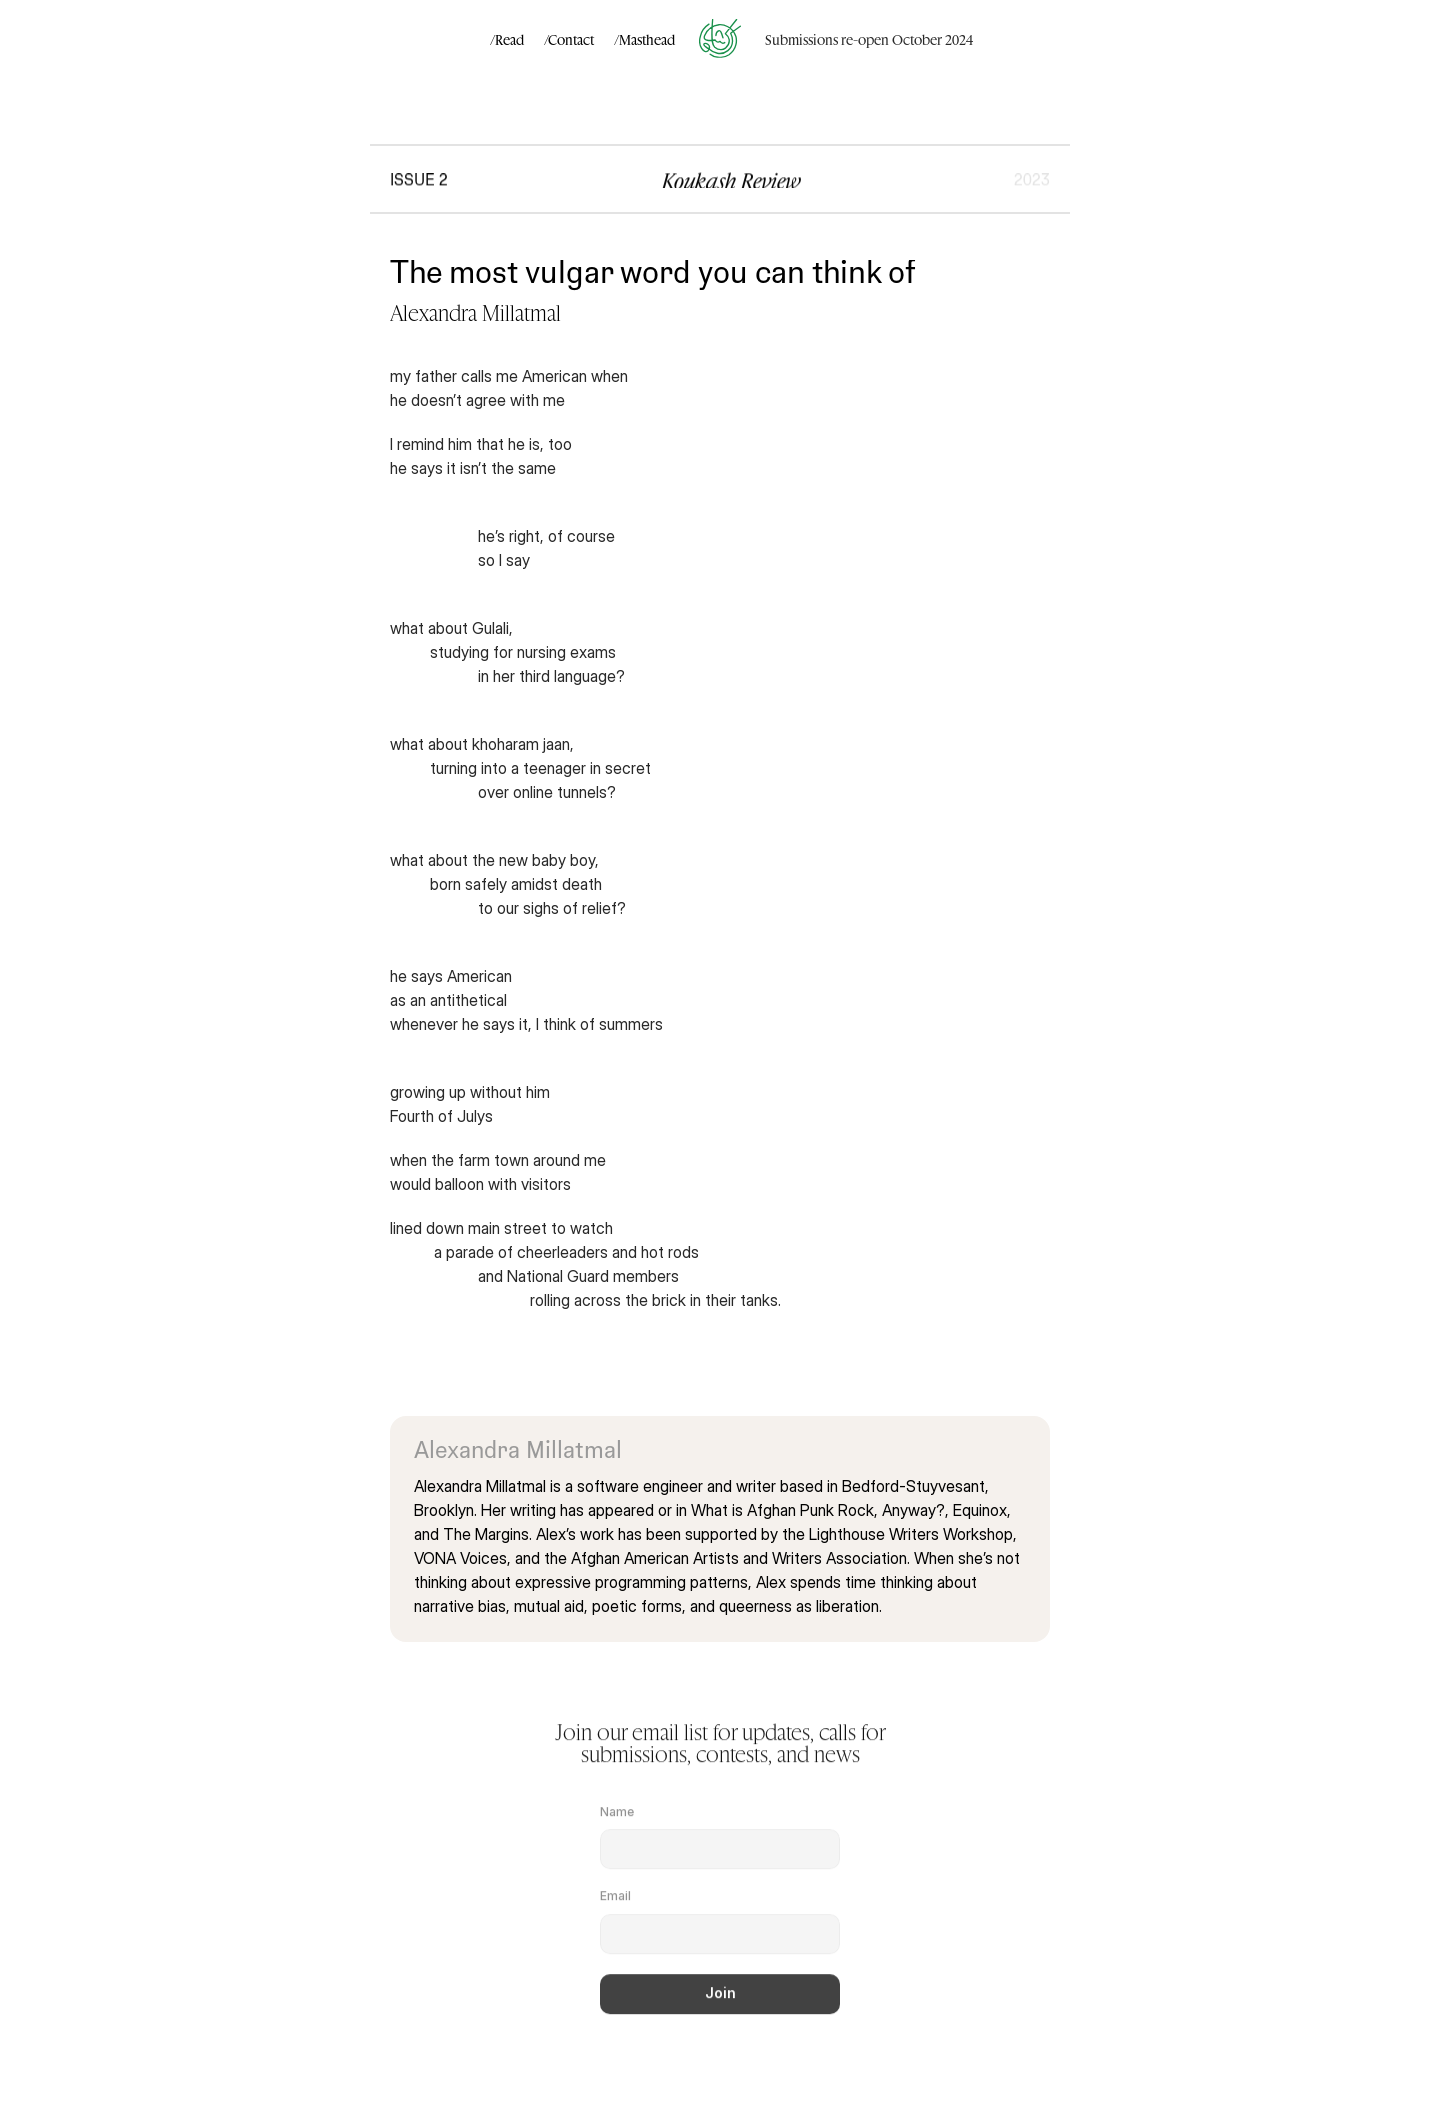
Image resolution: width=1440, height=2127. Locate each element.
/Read (507, 39)
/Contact (569, 39)
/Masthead (644, 39)
